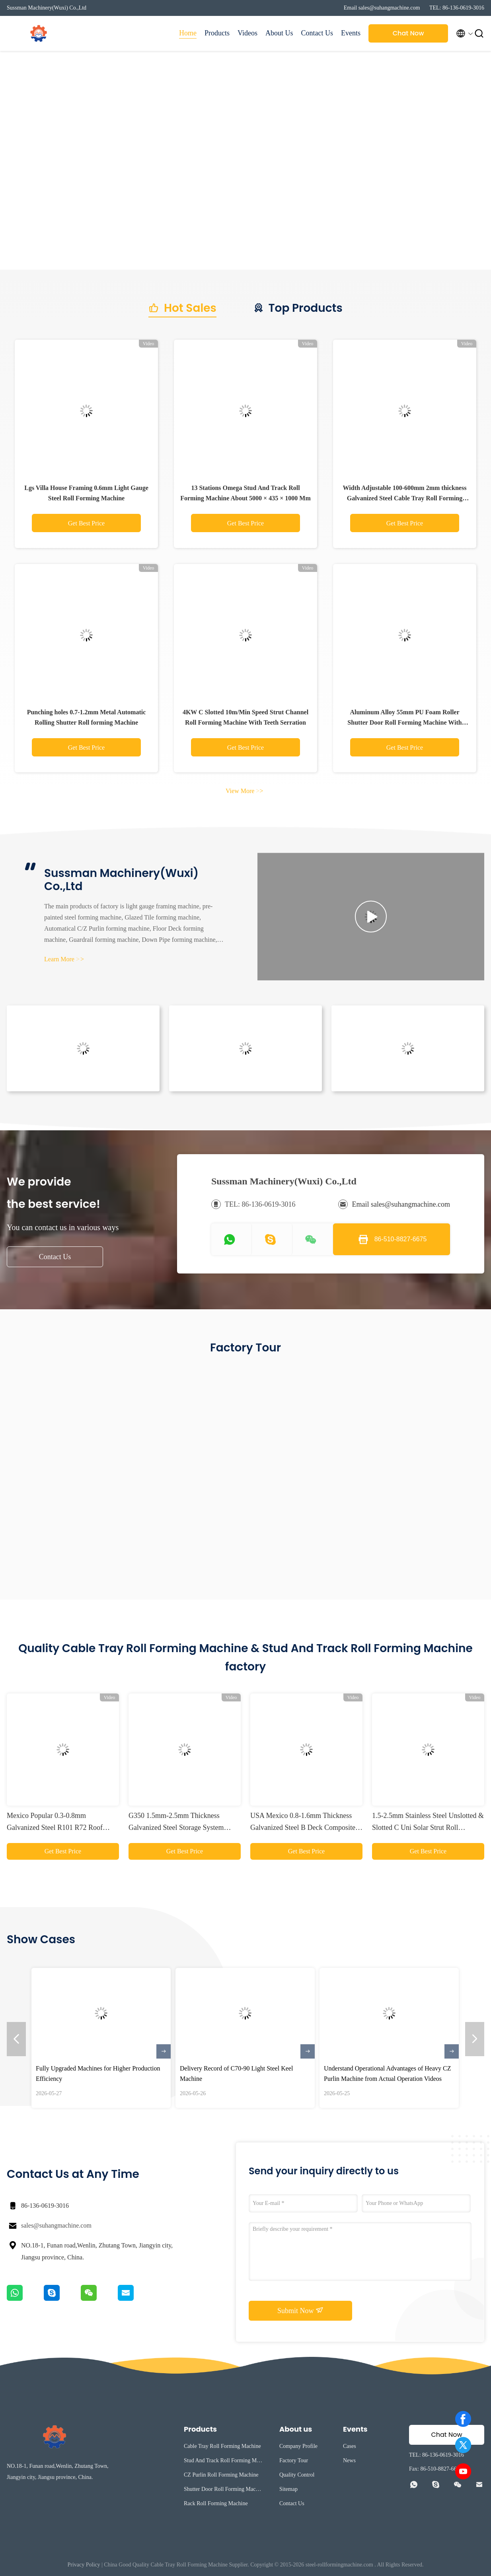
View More (244, 790)
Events (350, 33)
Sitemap (288, 2489)
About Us (279, 33)
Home (188, 33)
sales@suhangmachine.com (56, 2225)
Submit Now (300, 2310)
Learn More (64, 959)
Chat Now (408, 33)
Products (217, 33)
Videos (247, 33)
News (349, 2460)
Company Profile (298, 2446)
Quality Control (296, 2475)
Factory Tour (293, 2460)
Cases (349, 2446)
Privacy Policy (84, 2565)
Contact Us (317, 33)
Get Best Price (86, 523)
